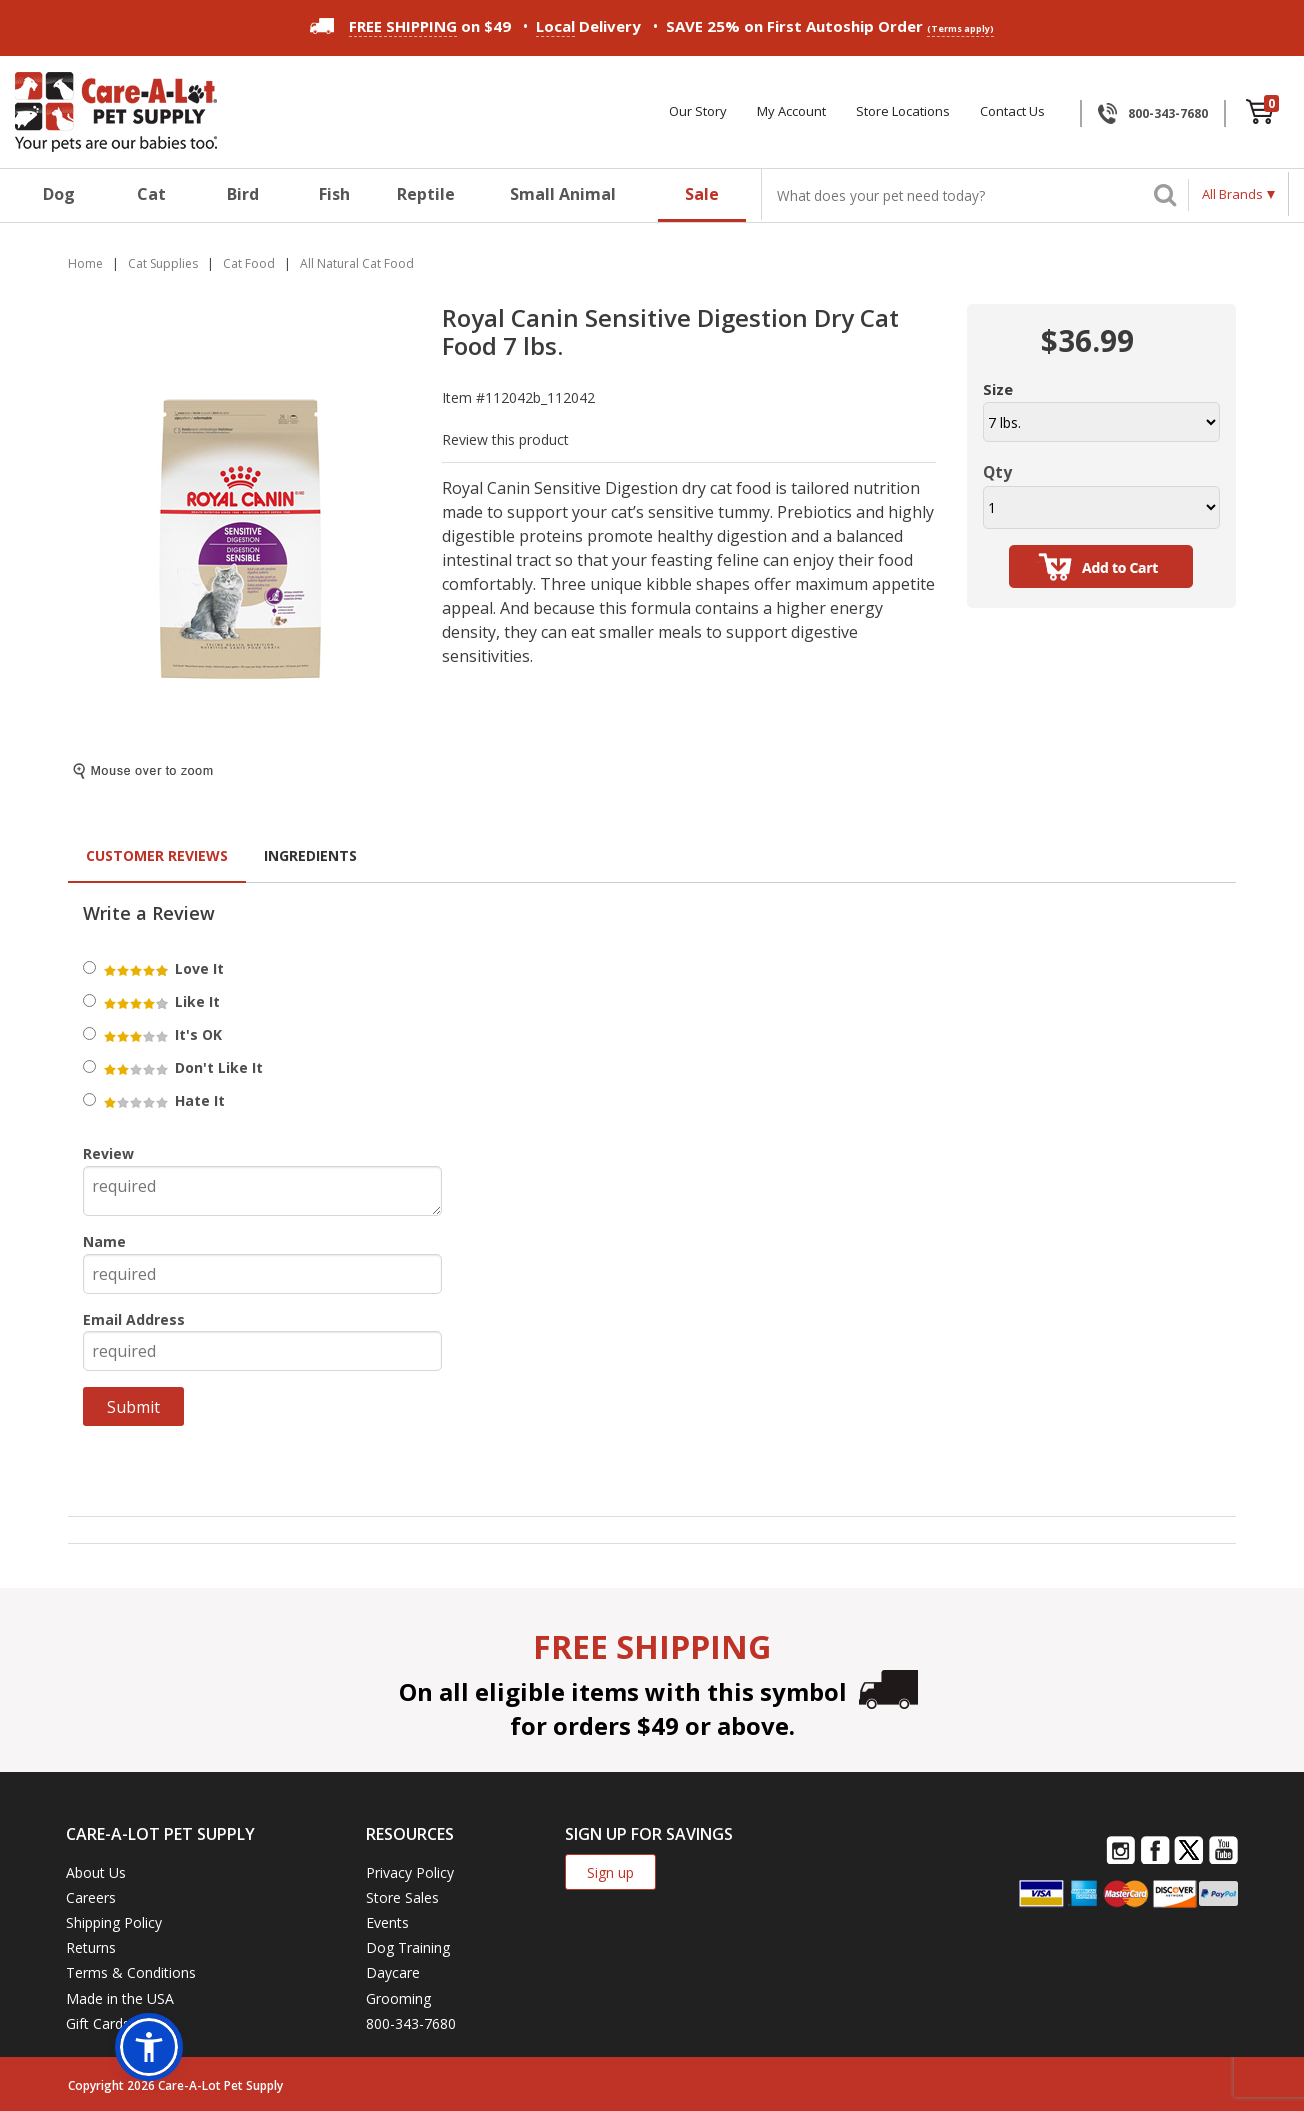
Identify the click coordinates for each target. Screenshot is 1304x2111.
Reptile (426, 194)
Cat (151, 194)
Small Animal (563, 194)
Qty (997, 472)
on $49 (410, 26)
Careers (91, 1897)
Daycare (393, 1972)
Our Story (698, 111)
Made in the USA (120, 1998)
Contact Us (1012, 111)
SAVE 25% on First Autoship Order (830, 26)
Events (387, 1922)
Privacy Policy (410, 1872)
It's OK (161, 1034)
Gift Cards (98, 2023)
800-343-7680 (1168, 113)
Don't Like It (182, 1067)
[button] (149, 2047)
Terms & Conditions (131, 1972)
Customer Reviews (157, 855)
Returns (91, 1947)
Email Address (134, 1319)
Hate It (163, 1100)
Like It (160, 1001)
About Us (96, 1872)
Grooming (398, 1998)
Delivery (588, 26)
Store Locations (903, 111)
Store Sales (402, 1897)
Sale (702, 194)
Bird (243, 194)
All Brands (1232, 194)
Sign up (610, 1872)
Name (104, 1241)
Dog (59, 194)
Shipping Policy (114, 1922)
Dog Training (408, 1947)
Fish (334, 194)
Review (108, 1153)
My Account (791, 111)
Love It (162, 968)
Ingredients (310, 855)
